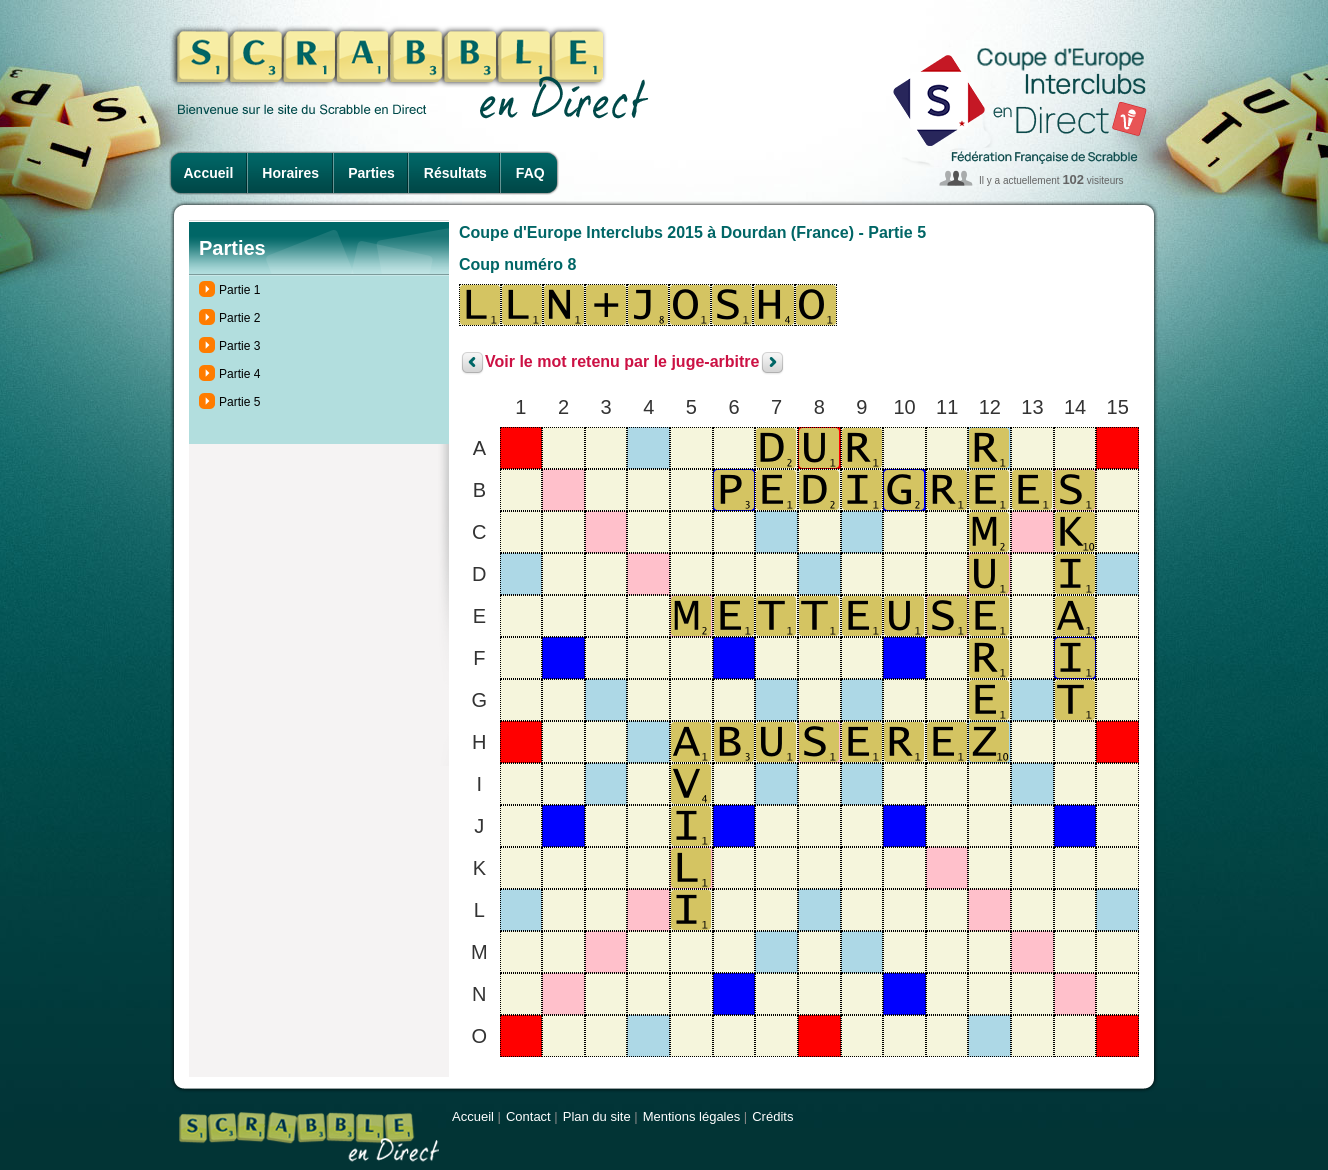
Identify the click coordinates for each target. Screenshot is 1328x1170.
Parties (371, 173)
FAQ (530, 173)
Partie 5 (239, 402)
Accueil (209, 173)
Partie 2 (239, 318)
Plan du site (597, 1116)
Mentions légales (692, 1116)
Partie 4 (239, 374)
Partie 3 (239, 346)
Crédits (772, 1116)
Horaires (290, 173)
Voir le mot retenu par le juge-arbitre (622, 362)
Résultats (455, 173)
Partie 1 (239, 290)
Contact (528, 1116)
